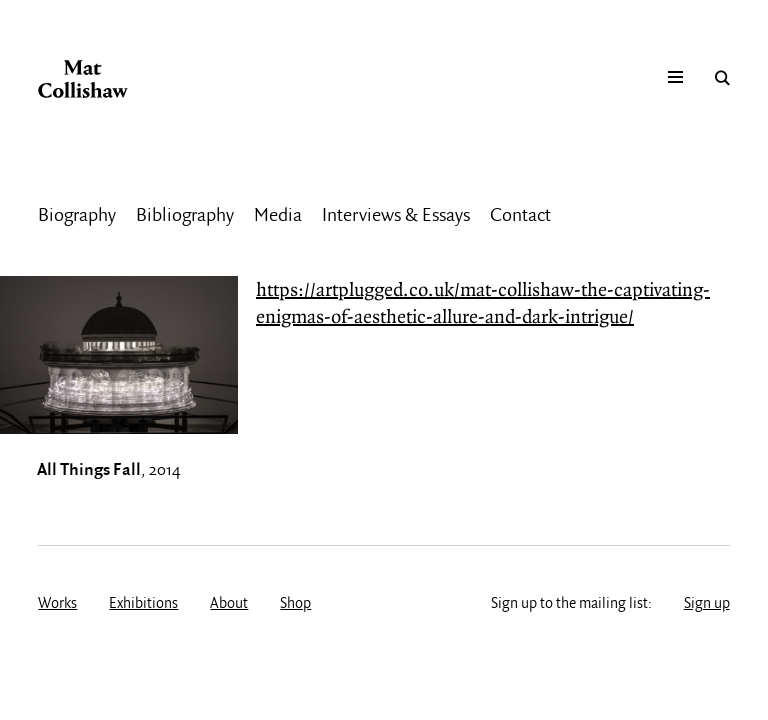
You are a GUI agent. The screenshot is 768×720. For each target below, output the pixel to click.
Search (722, 78)
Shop (295, 604)
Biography (77, 216)
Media (278, 216)
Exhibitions (143, 604)
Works (57, 604)
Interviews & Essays (396, 216)
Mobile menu (675, 78)
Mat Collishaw (83, 79)
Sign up (707, 604)
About (229, 604)
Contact (520, 216)
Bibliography (185, 216)
